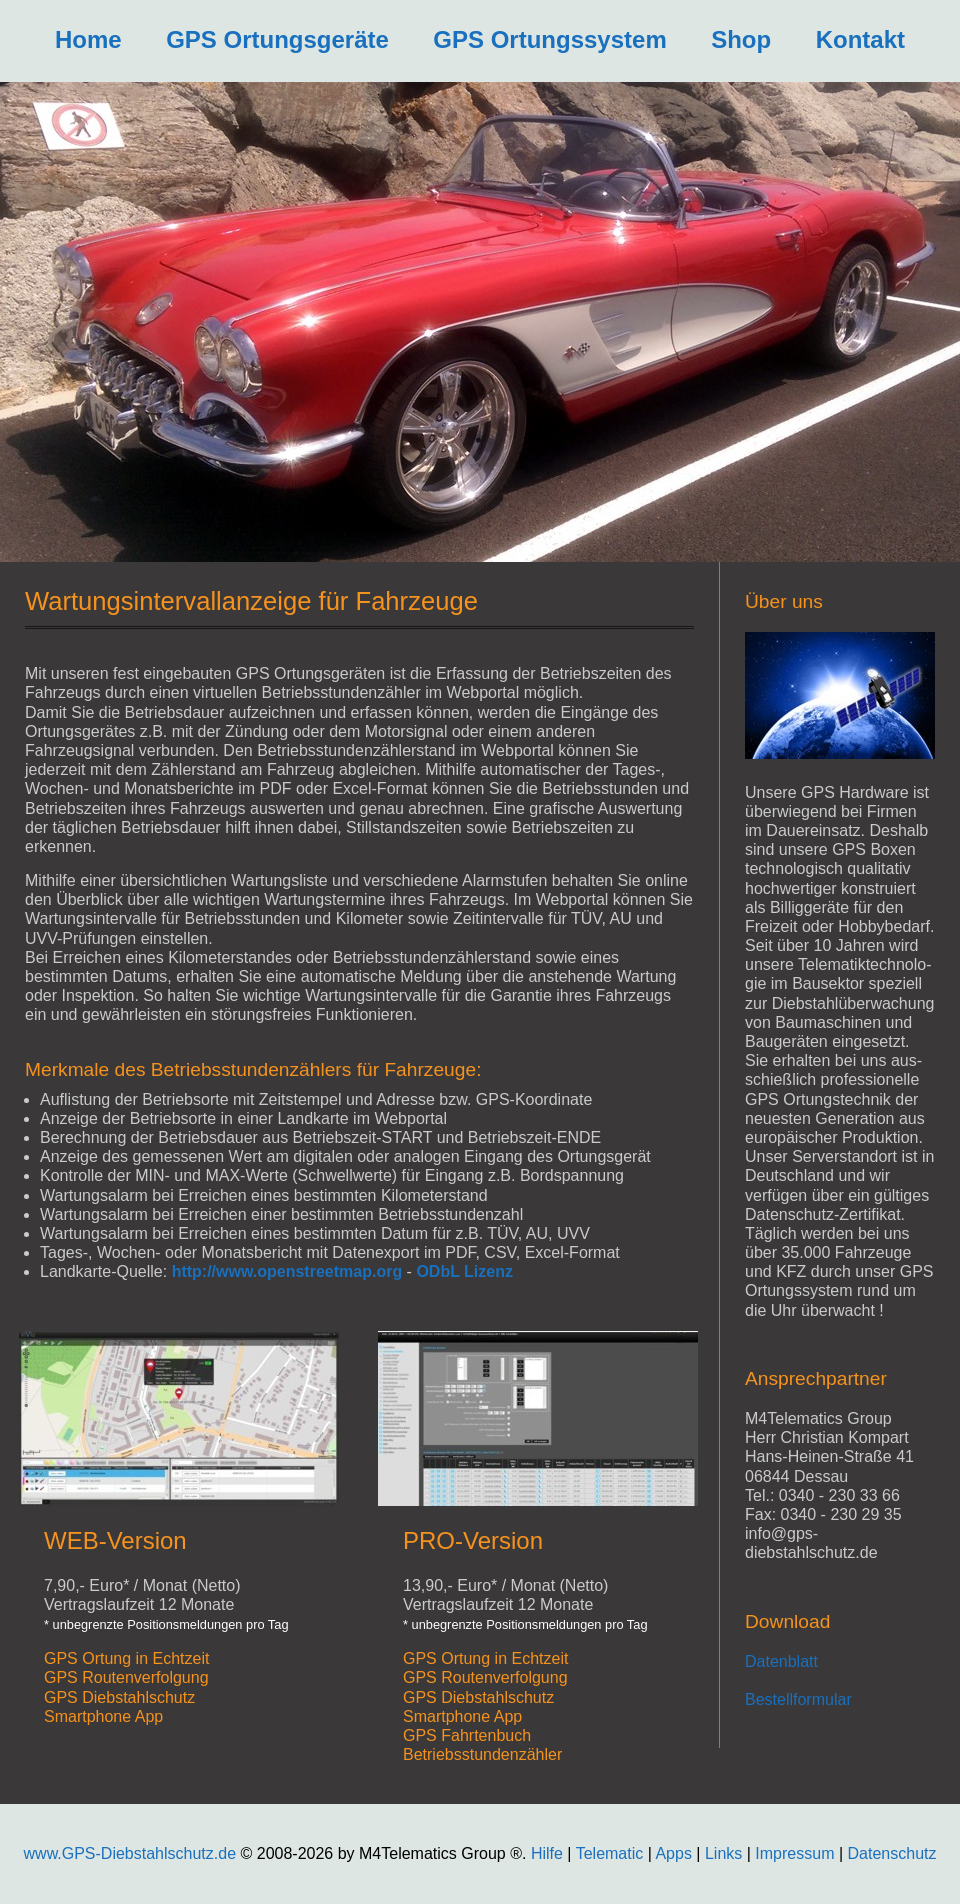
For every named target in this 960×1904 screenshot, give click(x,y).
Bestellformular (798, 1699)
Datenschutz (892, 1853)
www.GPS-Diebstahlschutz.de (130, 1853)
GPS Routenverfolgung (126, 1677)
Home (88, 39)
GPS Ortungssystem (549, 39)
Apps (673, 1853)
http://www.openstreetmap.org (287, 1271)
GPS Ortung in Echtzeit (126, 1658)
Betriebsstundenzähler (482, 1754)
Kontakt (860, 39)
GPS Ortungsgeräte (277, 39)
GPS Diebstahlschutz (119, 1697)
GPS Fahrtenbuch (467, 1735)
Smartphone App (103, 1716)
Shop (741, 39)
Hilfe (547, 1853)
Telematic (610, 1853)
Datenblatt (781, 1661)
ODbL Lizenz (464, 1271)
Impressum (797, 1853)
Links (723, 1853)
